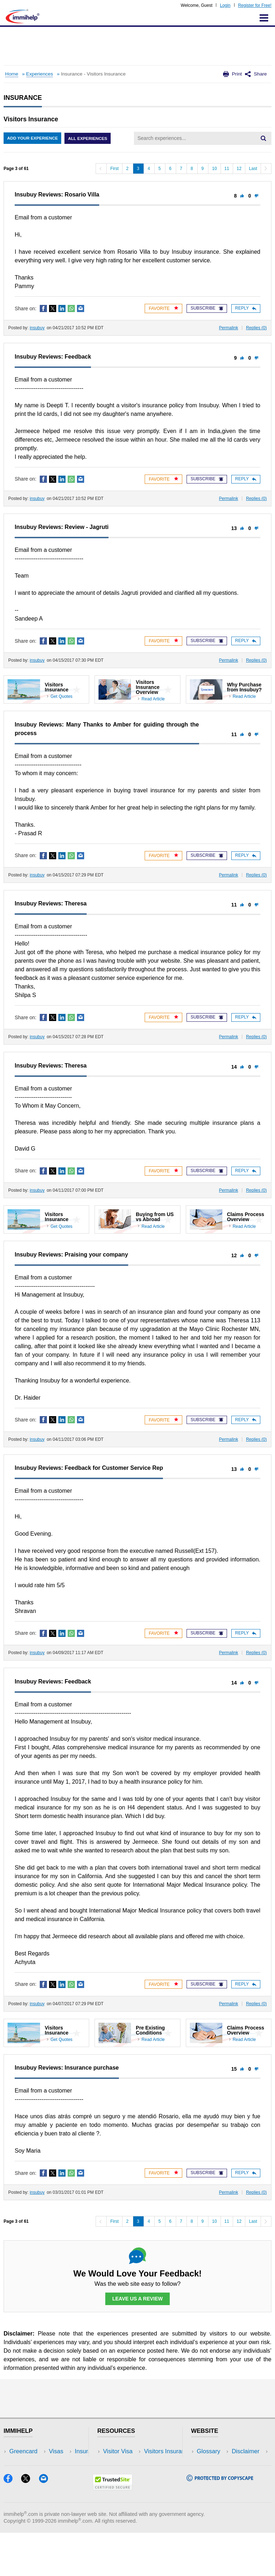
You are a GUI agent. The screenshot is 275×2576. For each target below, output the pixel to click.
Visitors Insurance (126, 2462)
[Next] (266, 168)
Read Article (153, 698)
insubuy (37, 327)
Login (225, 5)
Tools (65, 2483)
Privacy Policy (215, 2473)
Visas (16, 2462)
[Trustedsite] (112, 2531)
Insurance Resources (131, 2494)
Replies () (256, 327)
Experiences (39, 74)
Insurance (22, 2473)
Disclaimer (211, 2462)
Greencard (23, 2451)
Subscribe (206, 308)
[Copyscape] (220, 2522)
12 (239, 168)
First (114, 168)
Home (11, 74)
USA (64, 2451)
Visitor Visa (117, 2451)
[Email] (47, 2524)
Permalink (228, 327)
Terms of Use (214, 2483)
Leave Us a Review (137, 2299)
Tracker (19, 2494)
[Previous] (101, 168)
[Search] (263, 138)
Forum (17, 2483)
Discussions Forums (130, 2483)
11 (227, 168)
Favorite (163, 308)
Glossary (209, 2451)
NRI (63, 2473)
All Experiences (89, 138)
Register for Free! (254, 5)
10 (214, 168)
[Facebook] (12, 2524)
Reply (245, 308)
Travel (66, 2462)
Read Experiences (127, 2473)
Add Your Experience (33, 138)
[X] (30, 2524)
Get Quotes (61, 696)
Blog (63, 2494)
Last (253, 168)
